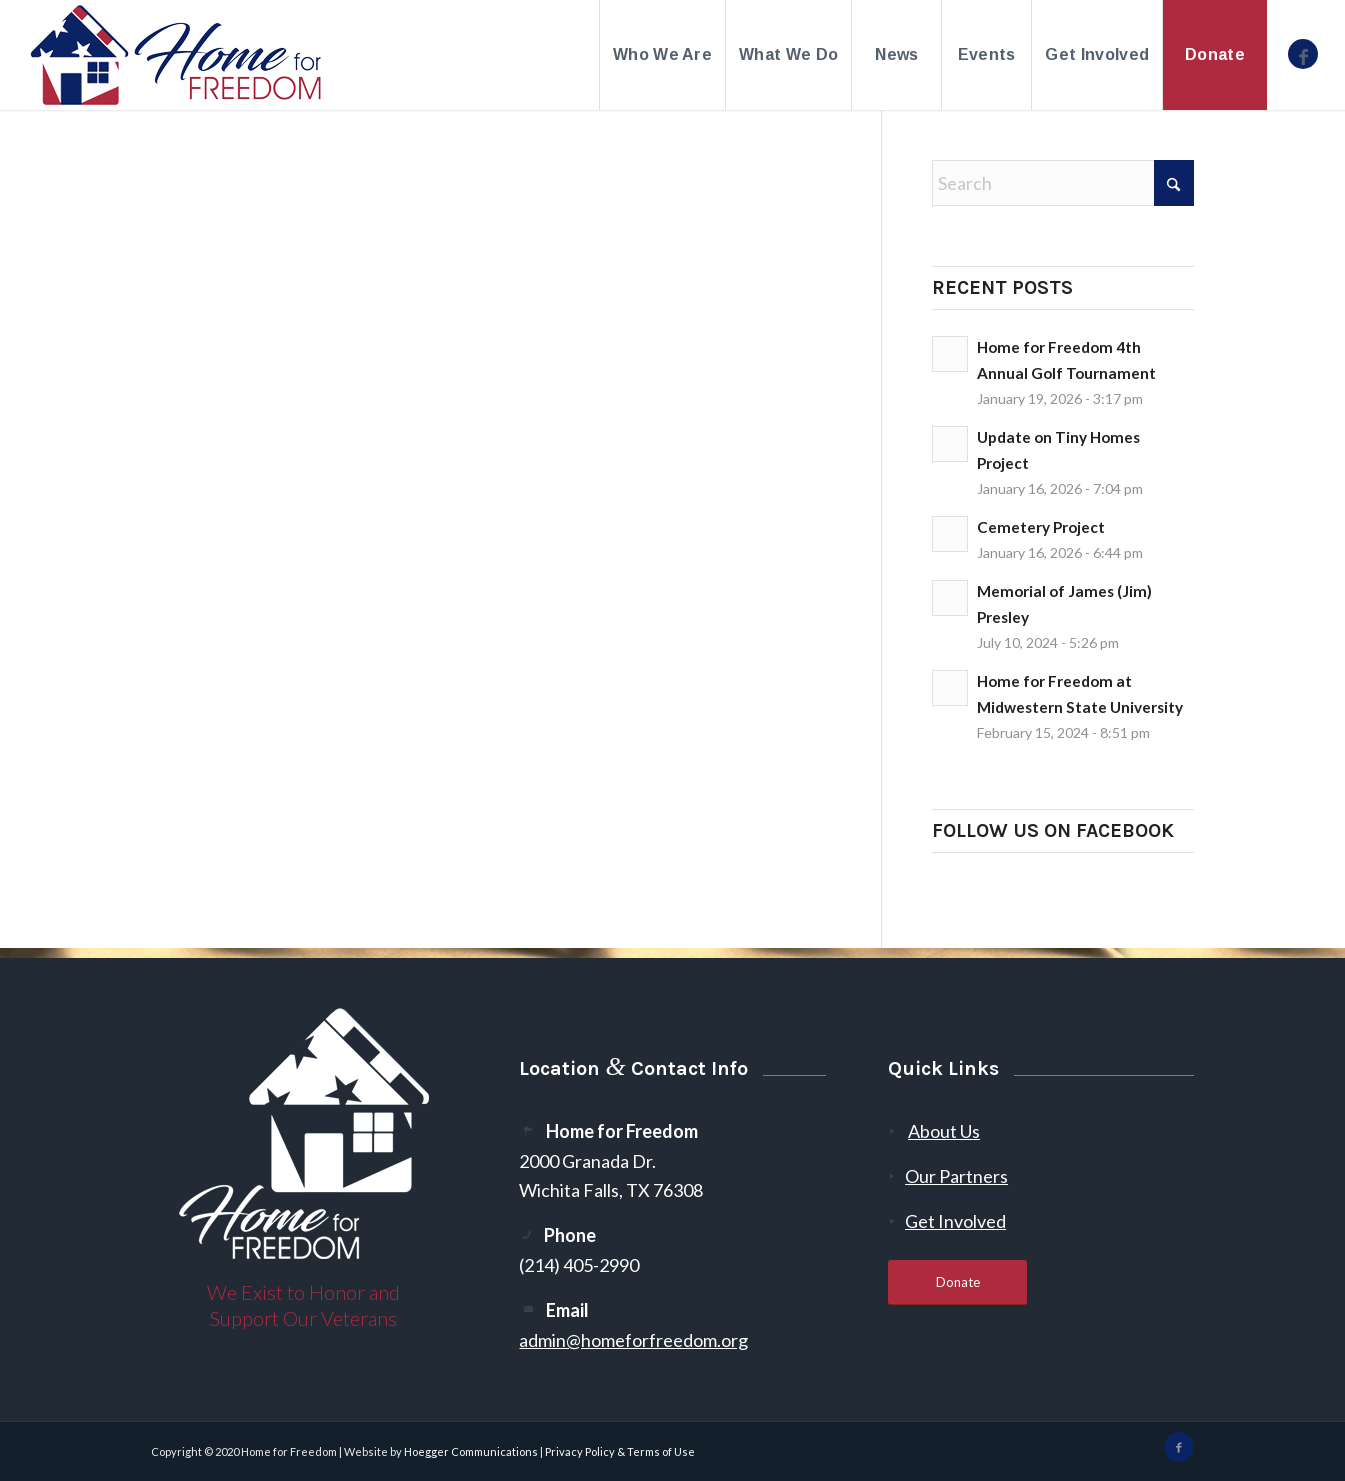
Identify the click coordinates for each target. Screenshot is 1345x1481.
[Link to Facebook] (1303, 54)
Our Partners (956, 1176)
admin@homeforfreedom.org (633, 1340)
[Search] (1063, 183)
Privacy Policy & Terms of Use (620, 1451)
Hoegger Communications (471, 1451)
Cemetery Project (1041, 527)
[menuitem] (662, 55)
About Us (944, 1131)
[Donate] (957, 1282)
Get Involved (955, 1221)
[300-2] (177, 55)
